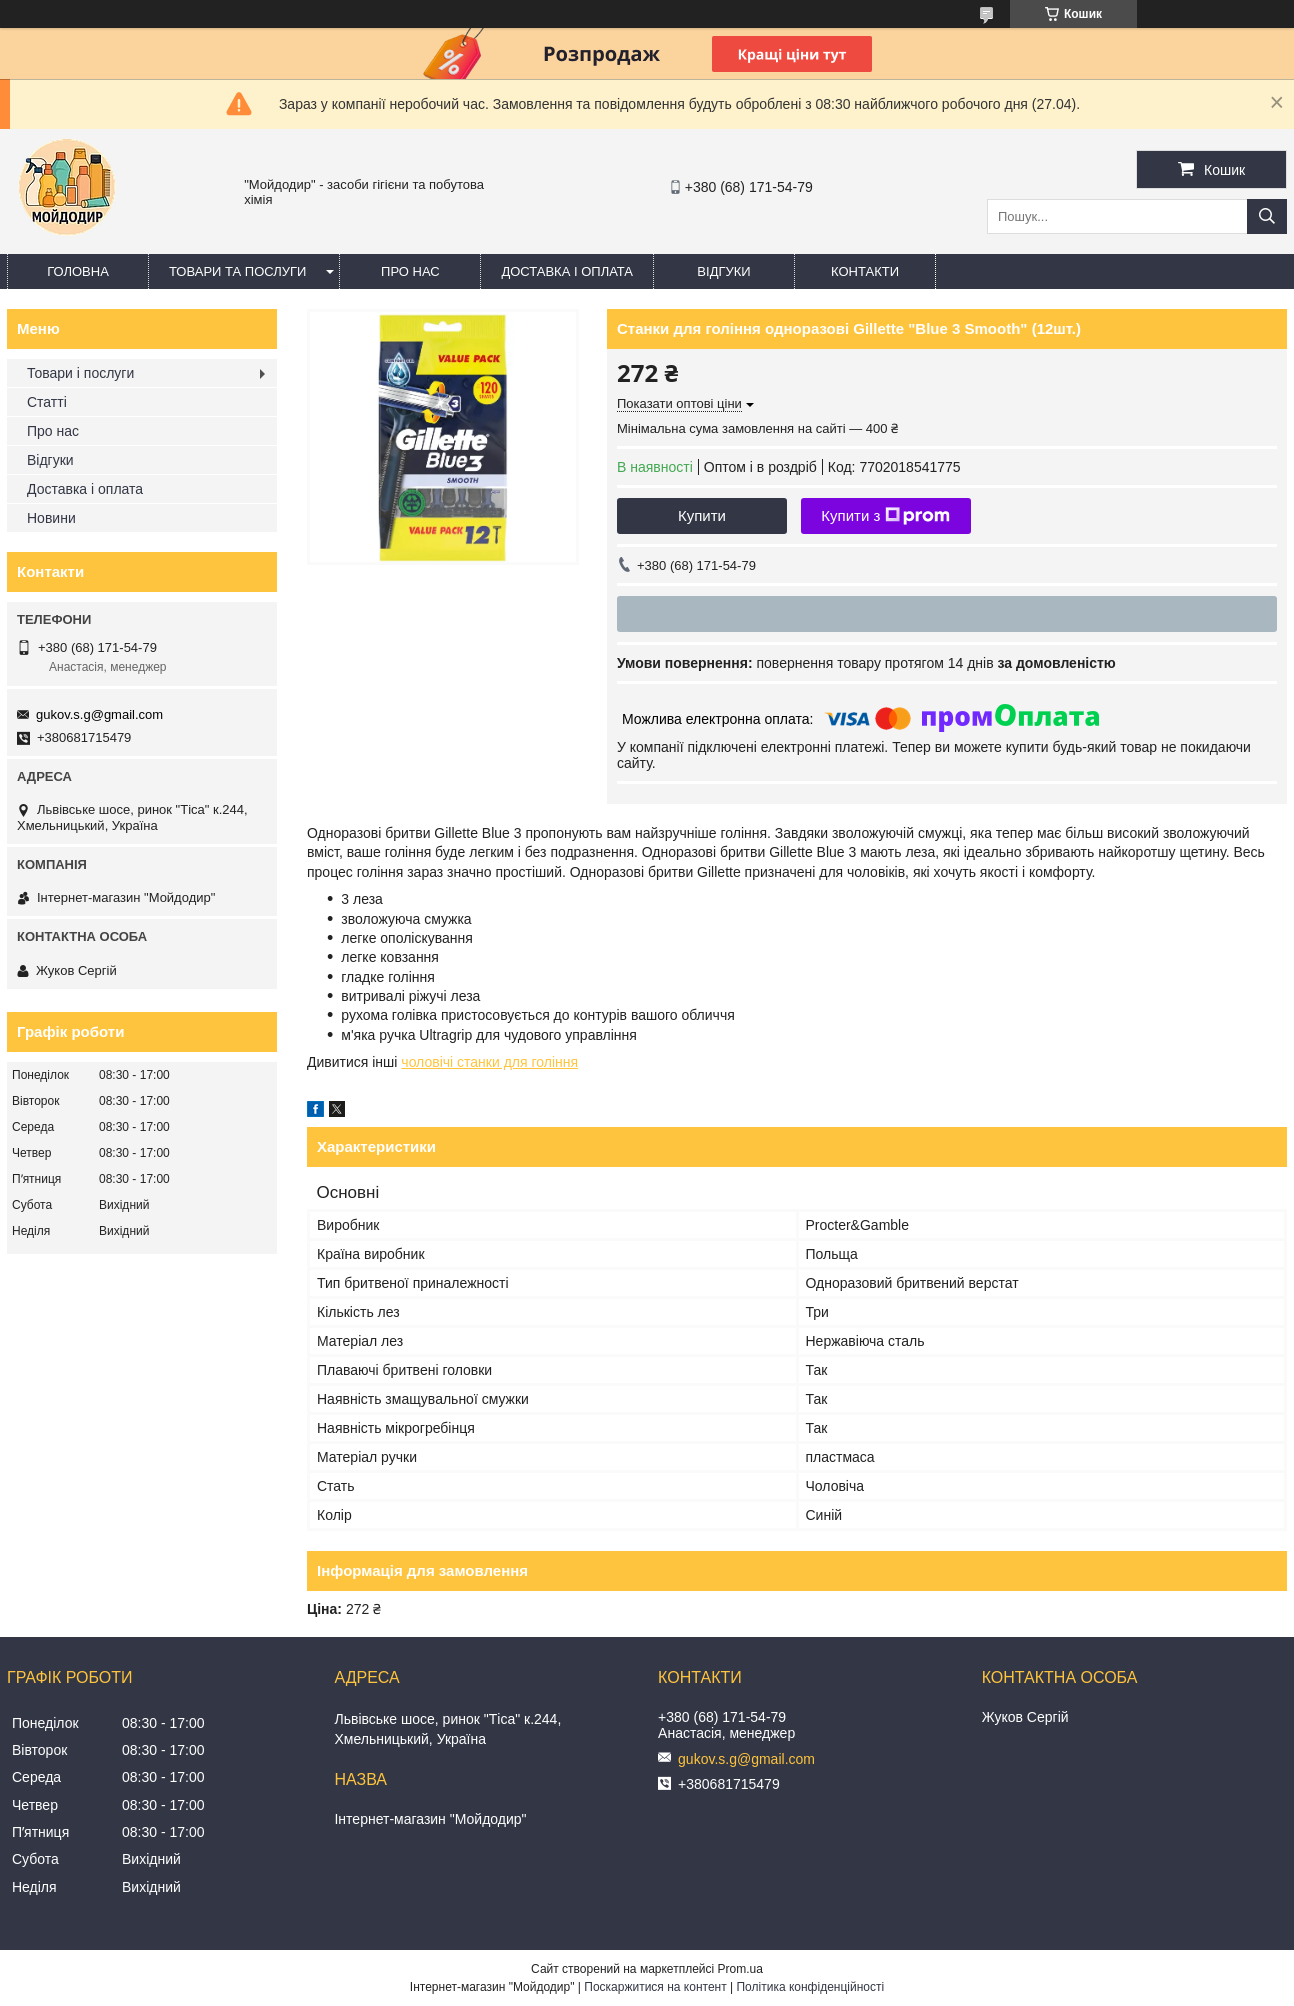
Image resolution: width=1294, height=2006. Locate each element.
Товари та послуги (237, 271)
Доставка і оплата (567, 271)
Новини (51, 518)
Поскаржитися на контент (655, 1987)
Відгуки (723, 271)
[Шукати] (1267, 216)
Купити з (885, 516)
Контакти (865, 271)
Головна (78, 271)
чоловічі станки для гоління (489, 1062)
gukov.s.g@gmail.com (99, 714)
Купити (702, 515)
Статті (47, 402)
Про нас (410, 271)
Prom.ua (740, 1969)
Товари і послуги (80, 373)
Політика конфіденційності (810, 1987)
